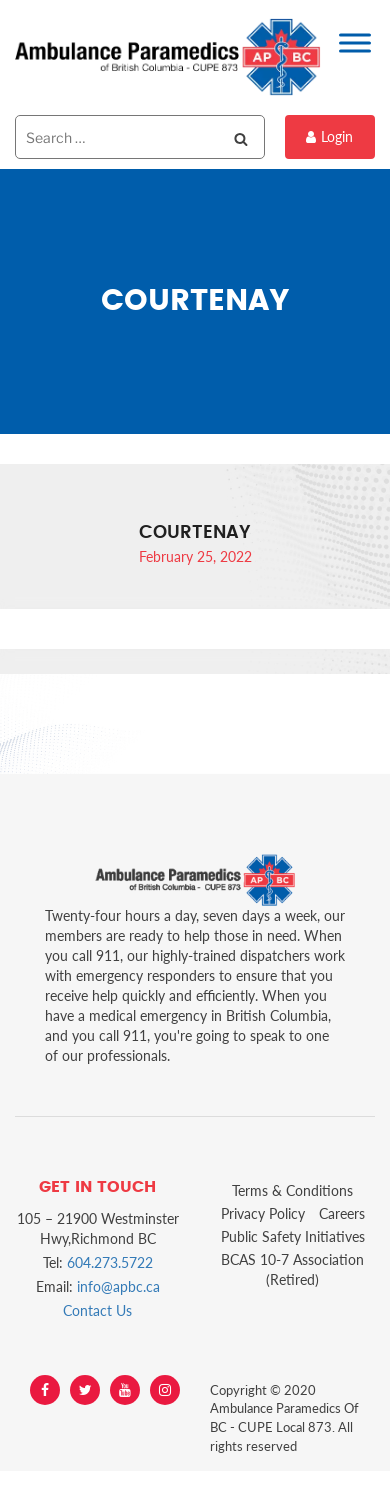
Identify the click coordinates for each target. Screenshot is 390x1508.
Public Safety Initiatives (293, 1236)
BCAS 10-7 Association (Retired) (292, 1269)
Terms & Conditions (292, 1190)
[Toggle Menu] (355, 42)
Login (329, 136)
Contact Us (97, 1310)
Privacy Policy (263, 1213)
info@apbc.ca (118, 1286)
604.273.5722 (110, 1262)
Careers (342, 1213)
